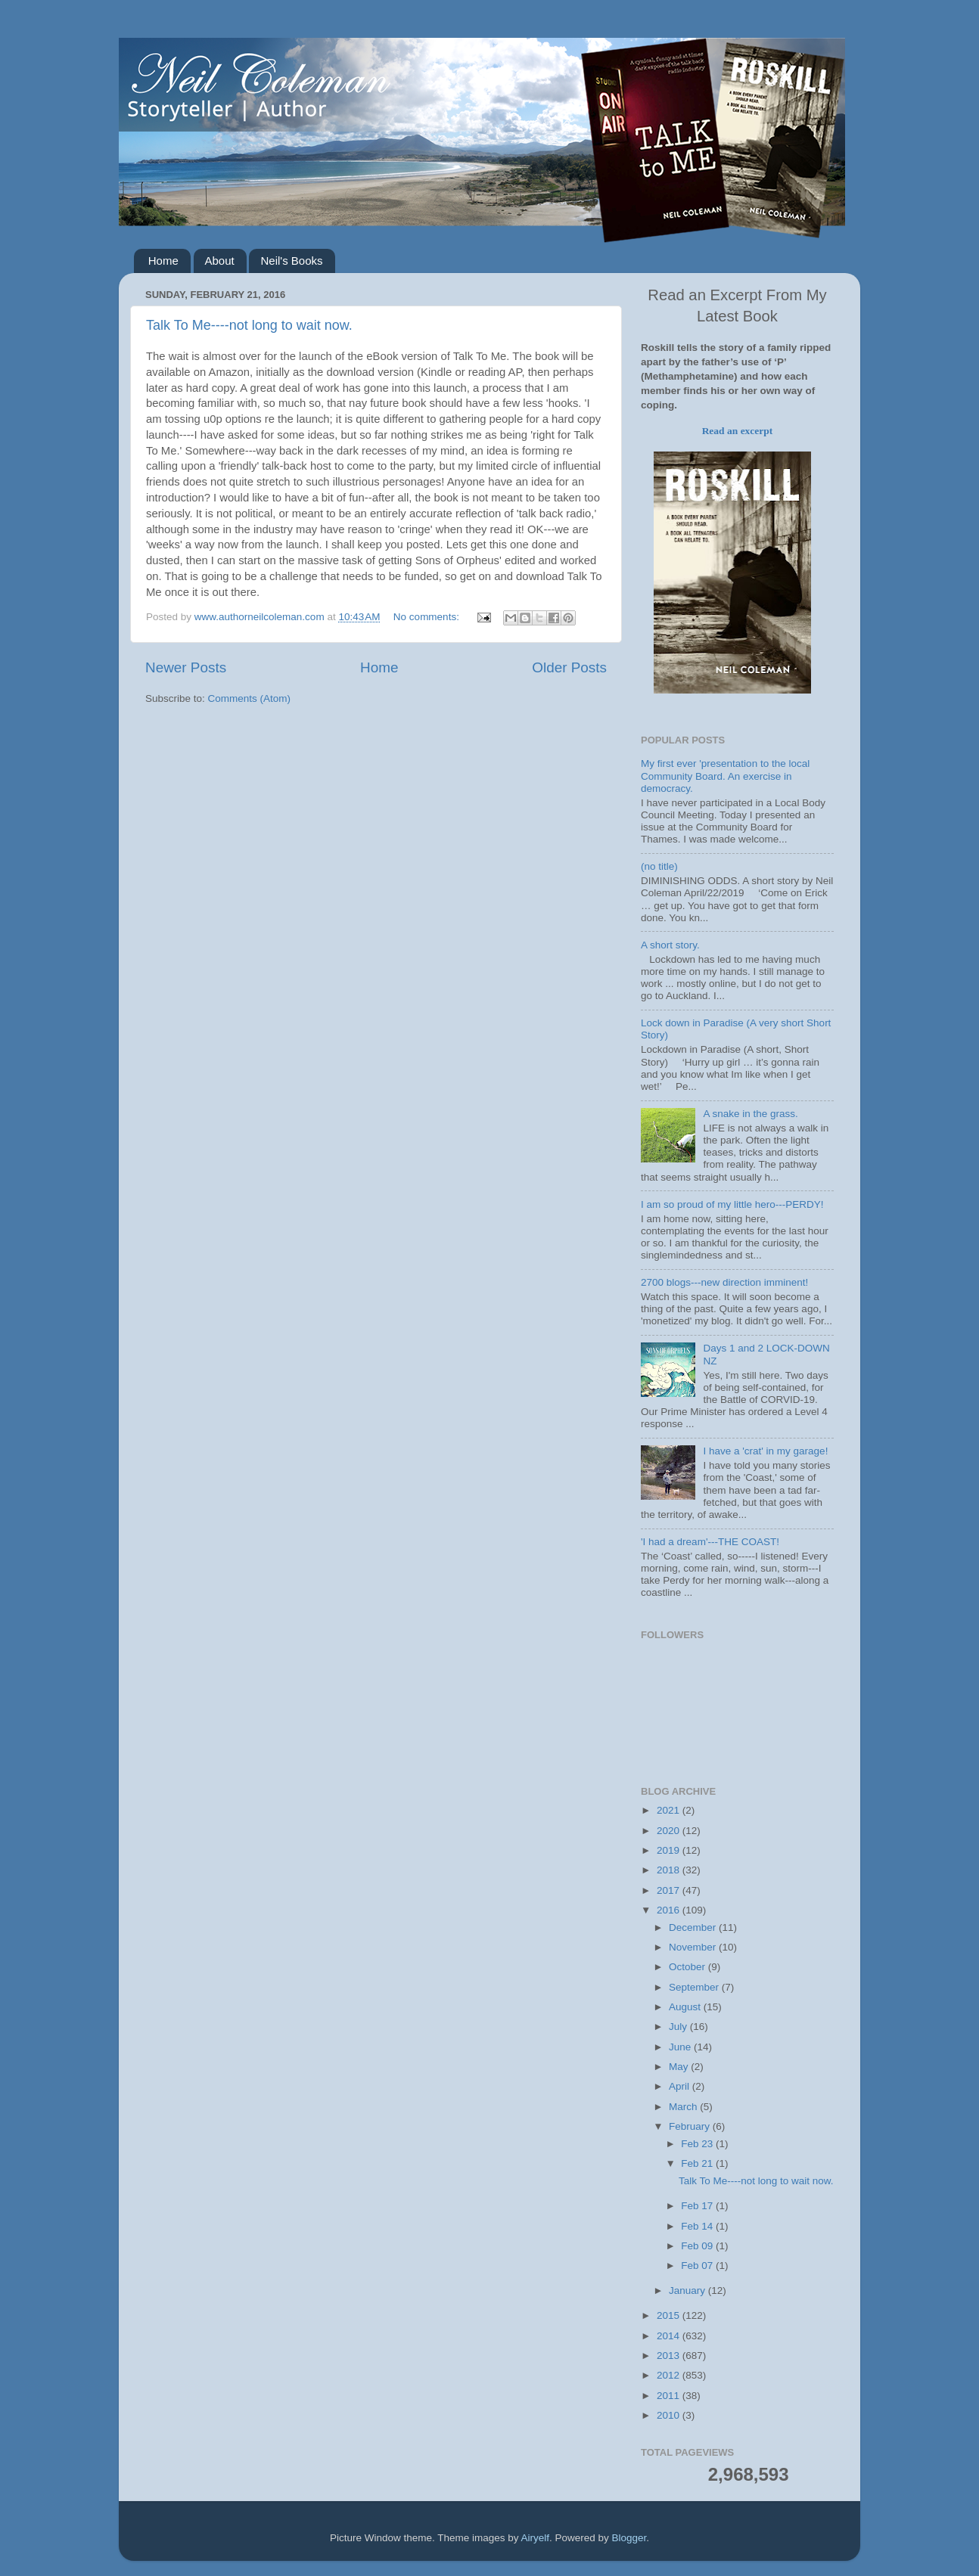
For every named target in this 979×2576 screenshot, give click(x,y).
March (684, 2106)
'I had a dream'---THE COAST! (710, 1541)
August (686, 2007)
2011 (669, 2395)
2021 (669, 1810)
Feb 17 (698, 2205)
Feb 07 (698, 2265)
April (680, 2086)
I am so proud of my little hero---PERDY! (732, 1204)
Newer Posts (185, 667)
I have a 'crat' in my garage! (765, 1451)
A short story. (670, 945)
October (688, 1966)
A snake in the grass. (750, 1113)
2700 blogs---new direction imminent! (724, 1282)
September (695, 1987)
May (680, 2066)
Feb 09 (698, 2246)
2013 (669, 2355)
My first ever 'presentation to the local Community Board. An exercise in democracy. (725, 775)
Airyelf (535, 2537)
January (688, 2290)
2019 (669, 1850)
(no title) (659, 866)
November (694, 1947)
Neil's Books (291, 260)
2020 (669, 1830)
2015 (669, 2315)
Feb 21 (698, 2163)
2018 (669, 1870)
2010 (669, 2415)
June (681, 2047)
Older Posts (569, 667)
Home (163, 260)
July (679, 2026)
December (694, 1927)
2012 (669, 2375)
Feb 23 (698, 2143)
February (691, 2126)
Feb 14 (698, 2226)
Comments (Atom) (249, 698)
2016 (669, 1910)
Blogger (629, 2537)
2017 (669, 1890)
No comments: (427, 616)
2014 (669, 2336)
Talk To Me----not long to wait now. (249, 325)
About (220, 260)
